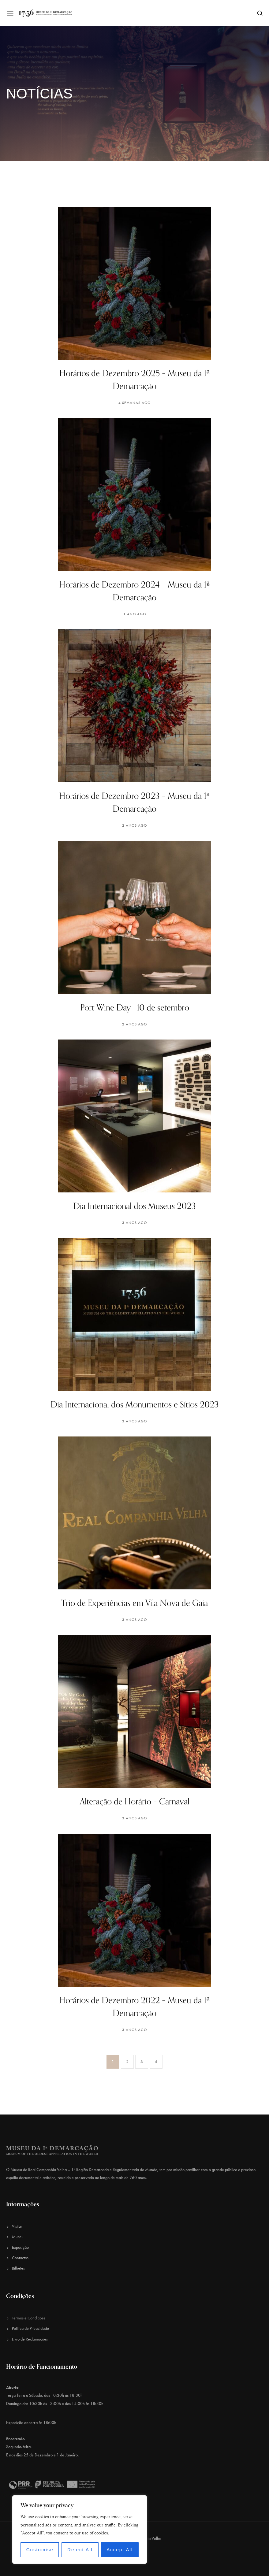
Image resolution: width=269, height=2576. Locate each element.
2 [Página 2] (127, 2061)
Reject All (80, 2549)
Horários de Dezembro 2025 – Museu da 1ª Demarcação (134, 379)
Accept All (119, 2549)
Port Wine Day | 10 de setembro (134, 1008)
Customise (40, 2549)
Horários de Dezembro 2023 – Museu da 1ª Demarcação (134, 802)
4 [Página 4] (156, 2061)
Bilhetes (18, 2268)
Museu (18, 2236)
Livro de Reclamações (30, 2339)
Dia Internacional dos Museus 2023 (134, 1206)
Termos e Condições (28, 2318)
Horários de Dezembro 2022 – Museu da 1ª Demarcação (134, 2006)
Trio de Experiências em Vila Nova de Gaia (134, 1603)
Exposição (20, 2247)
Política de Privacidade (30, 2328)
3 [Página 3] (141, 2061)
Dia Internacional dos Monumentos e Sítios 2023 (134, 1405)
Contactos (20, 2257)
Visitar (17, 2226)
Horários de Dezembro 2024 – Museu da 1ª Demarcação (134, 591)
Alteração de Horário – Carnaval (134, 1802)
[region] (79, 2529)
